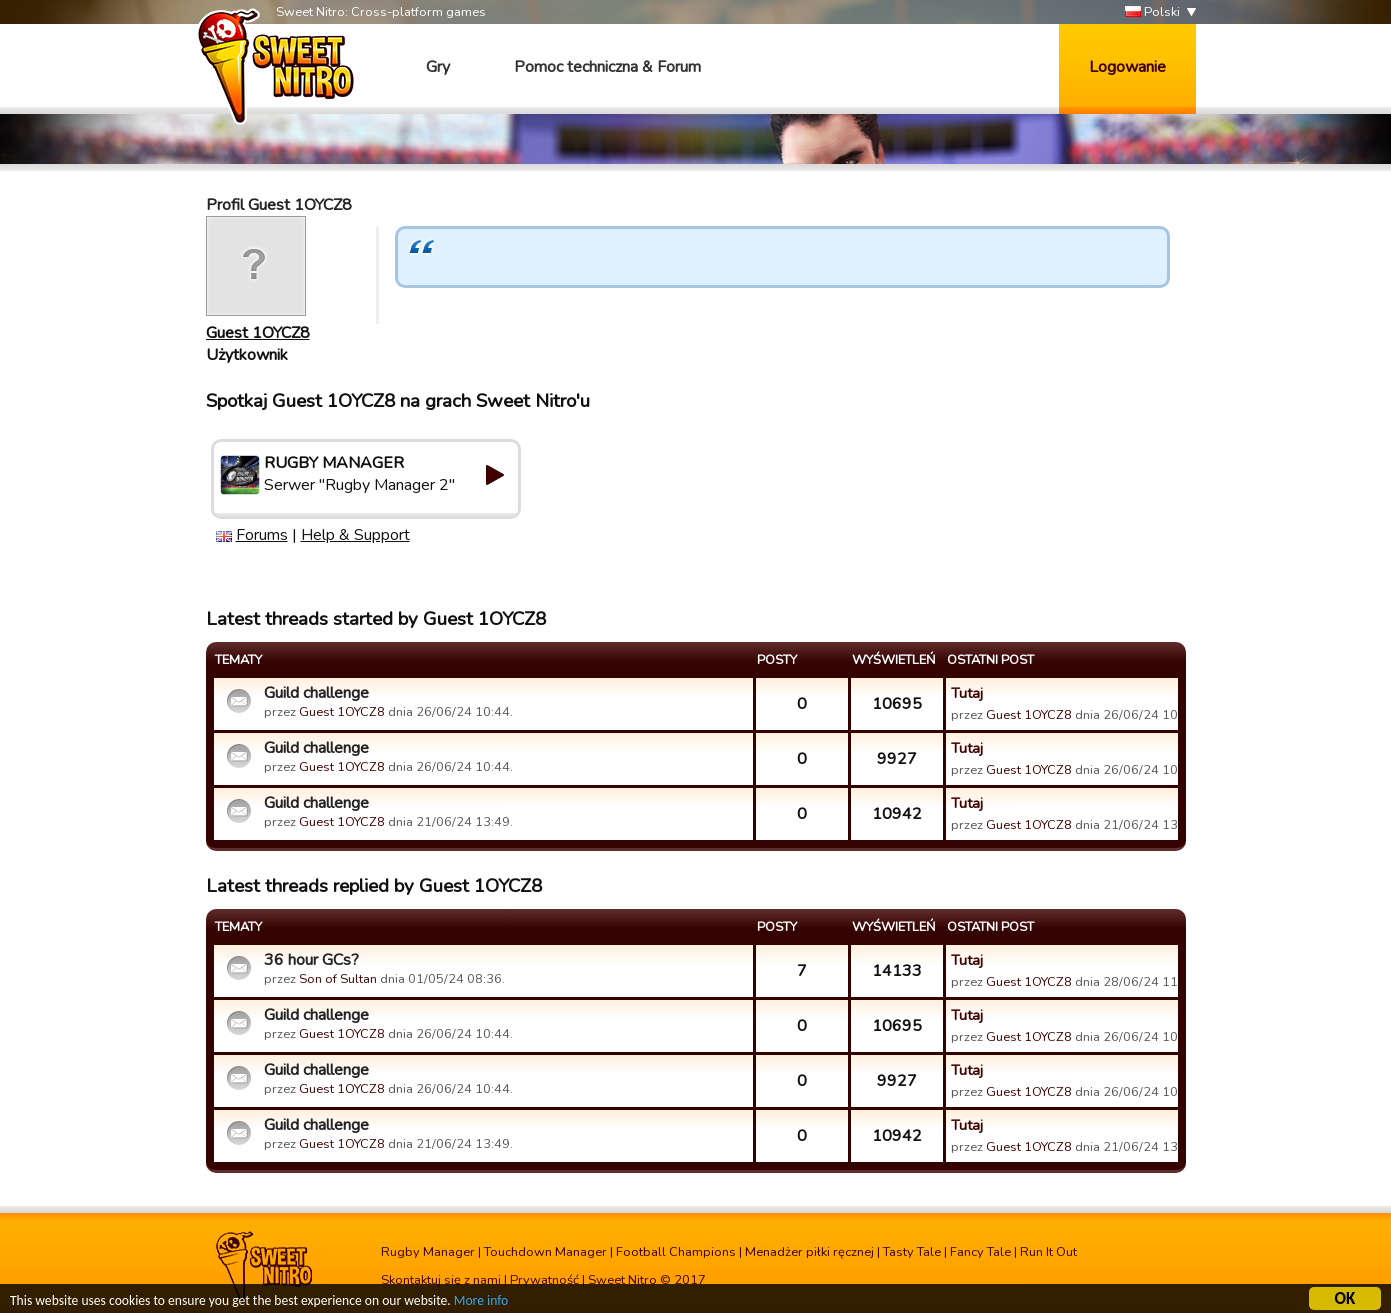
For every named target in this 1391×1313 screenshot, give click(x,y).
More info (481, 1303)
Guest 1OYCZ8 (258, 333)
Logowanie (1127, 67)
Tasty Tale (912, 1252)
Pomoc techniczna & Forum (607, 67)
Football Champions (676, 1252)
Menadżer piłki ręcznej (809, 1252)
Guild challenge (316, 693)
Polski (1152, 12)
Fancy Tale (980, 1252)
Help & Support (355, 535)
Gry (438, 67)
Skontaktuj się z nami (441, 1280)
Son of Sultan (338, 979)
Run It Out (1048, 1252)
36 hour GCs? (311, 960)
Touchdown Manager (545, 1252)
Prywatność (544, 1280)
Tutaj (967, 693)
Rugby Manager (428, 1252)
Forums (262, 535)
